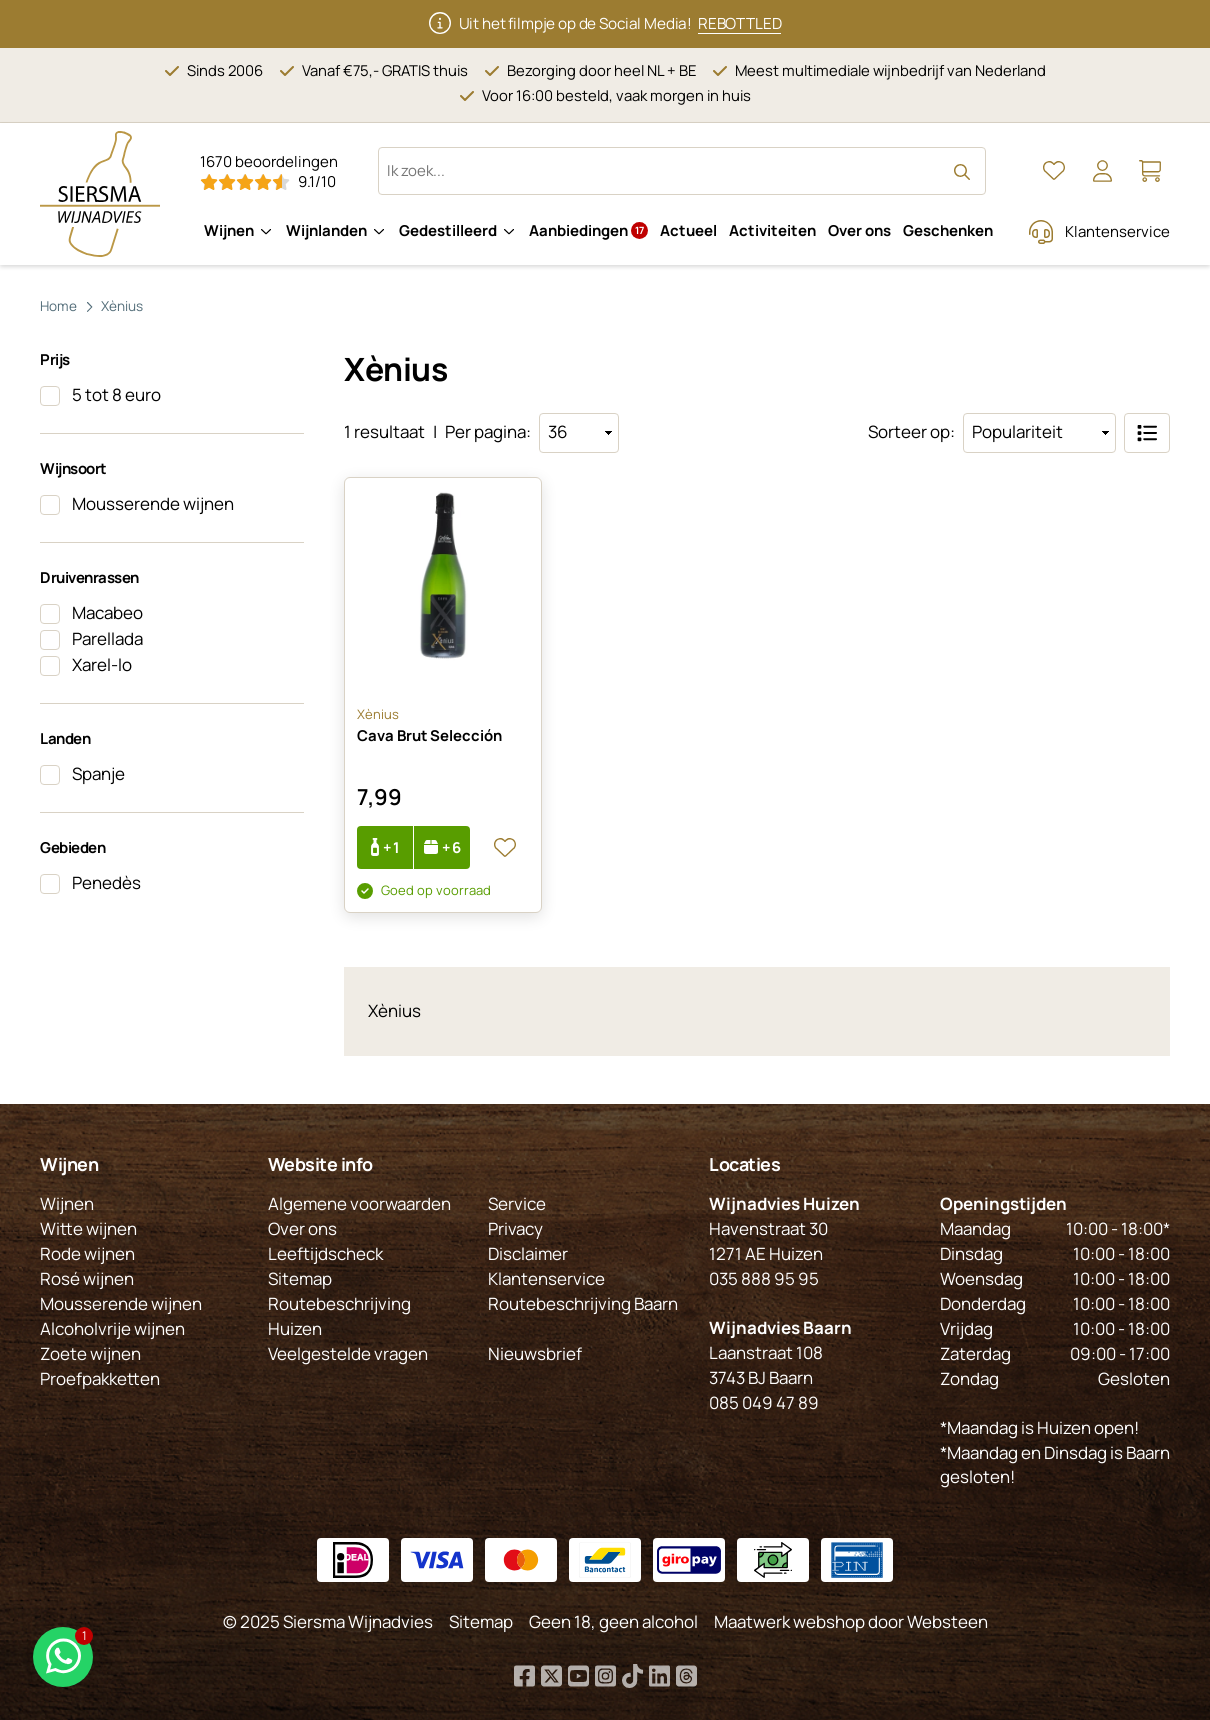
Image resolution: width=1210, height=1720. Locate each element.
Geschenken (948, 230)
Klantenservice (1117, 231)
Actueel (688, 230)
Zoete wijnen (90, 1353)
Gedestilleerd (448, 230)
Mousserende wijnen (121, 1303)
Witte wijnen (88, 1229)
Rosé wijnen (87, 1278)
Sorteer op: (911, 431)
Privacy (515, 1229)
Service (517, 1204)
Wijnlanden (326, 230)
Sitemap (300, 1278)
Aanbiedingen (588, 230)
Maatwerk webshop (789, 1622)
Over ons (859, 230)
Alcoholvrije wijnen (112, 1328)
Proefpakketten (100, 1378)
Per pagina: (488, 431)
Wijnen (229, 230)
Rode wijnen (87, 1253)
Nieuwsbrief (535, 1353)
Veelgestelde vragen (348, 1353)
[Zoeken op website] (682, 171)
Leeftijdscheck (325, 1253)
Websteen (947, 1622)
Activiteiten (772, 230)
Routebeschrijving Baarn (583, 1303)
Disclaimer (528, 1253)
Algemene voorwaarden (359, 1204)
